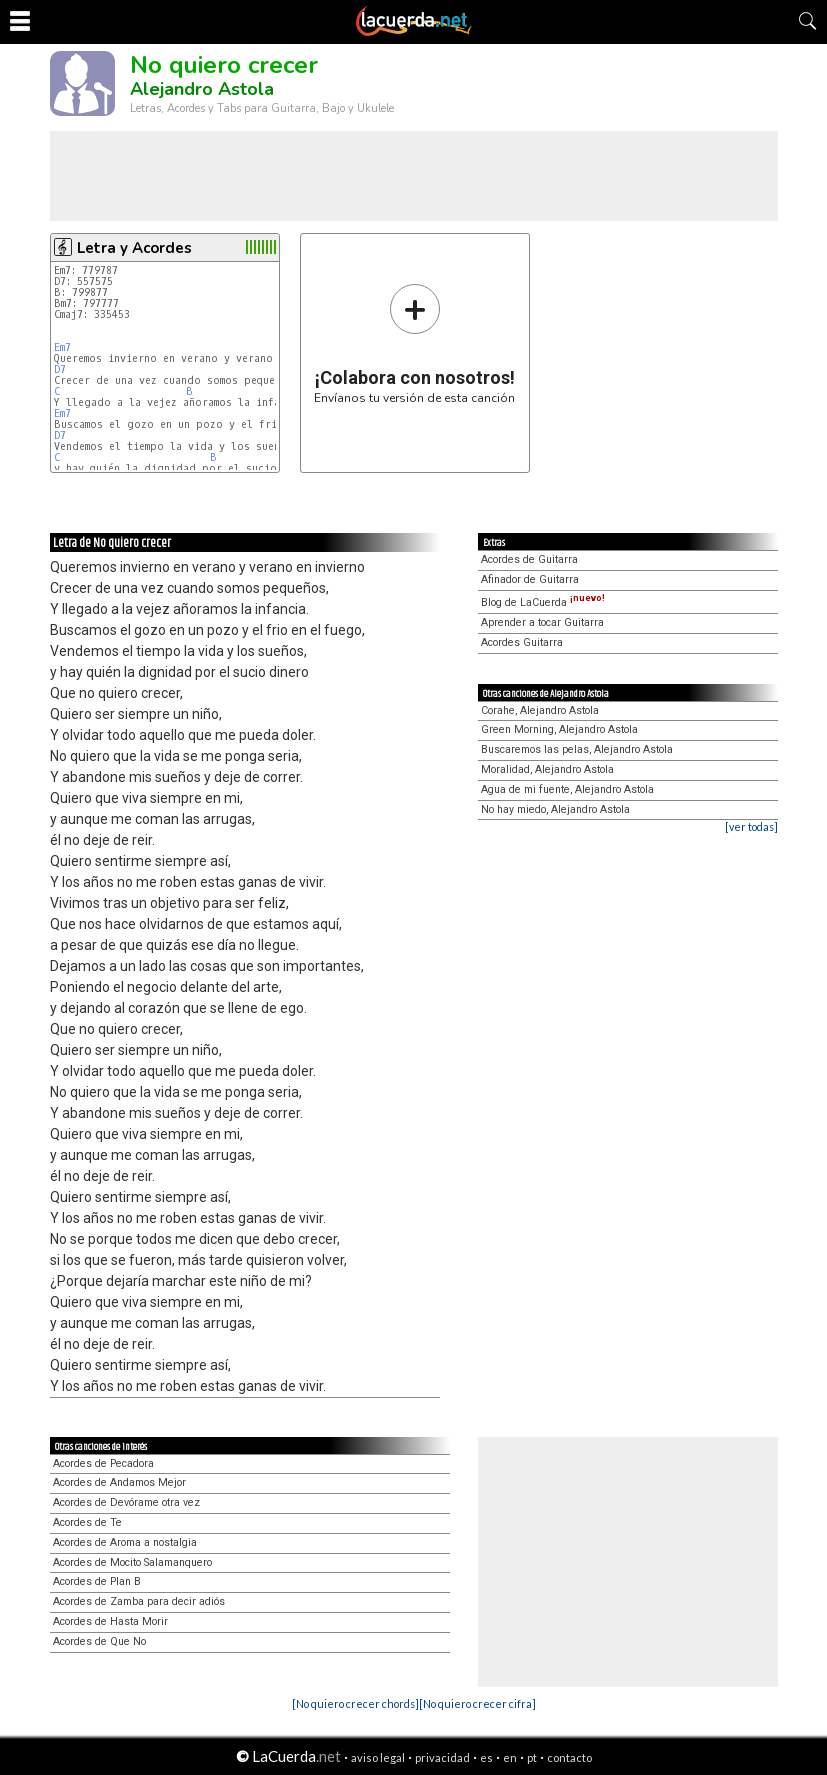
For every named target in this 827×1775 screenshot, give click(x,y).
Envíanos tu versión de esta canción (414, 343)
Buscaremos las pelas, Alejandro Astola (577, 749)
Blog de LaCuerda (543, 602)
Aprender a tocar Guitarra (542, 622)
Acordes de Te (87, 1522)
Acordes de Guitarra (529, 559)
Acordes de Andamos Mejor (119, 1482)
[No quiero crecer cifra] (477, 1703)
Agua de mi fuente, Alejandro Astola (567, 789)
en (510, 1757)
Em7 (62, 347)
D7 (60, 369)
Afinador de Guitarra (530, 579)
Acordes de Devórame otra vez (126, 1502)
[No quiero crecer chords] (355, 1703)
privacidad (442, 1757)
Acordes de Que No (99, 1641)
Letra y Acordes (134, 248)
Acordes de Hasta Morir (110, 1621)
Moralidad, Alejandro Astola (547, 769)
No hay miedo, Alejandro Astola (555, 809)
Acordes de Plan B (97, 1581)
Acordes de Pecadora (103, 1463)
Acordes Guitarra (522, 642)
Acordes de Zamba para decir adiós (139, 1601)
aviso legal (378, 1757)
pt (532, 1757)
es (486, 1757)
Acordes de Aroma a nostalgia (125, 1542)
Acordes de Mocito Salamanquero (132, 1562)
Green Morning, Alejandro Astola (559, 729)
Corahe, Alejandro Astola (540, 710)
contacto (569, 1757)
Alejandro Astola (202, 89)
